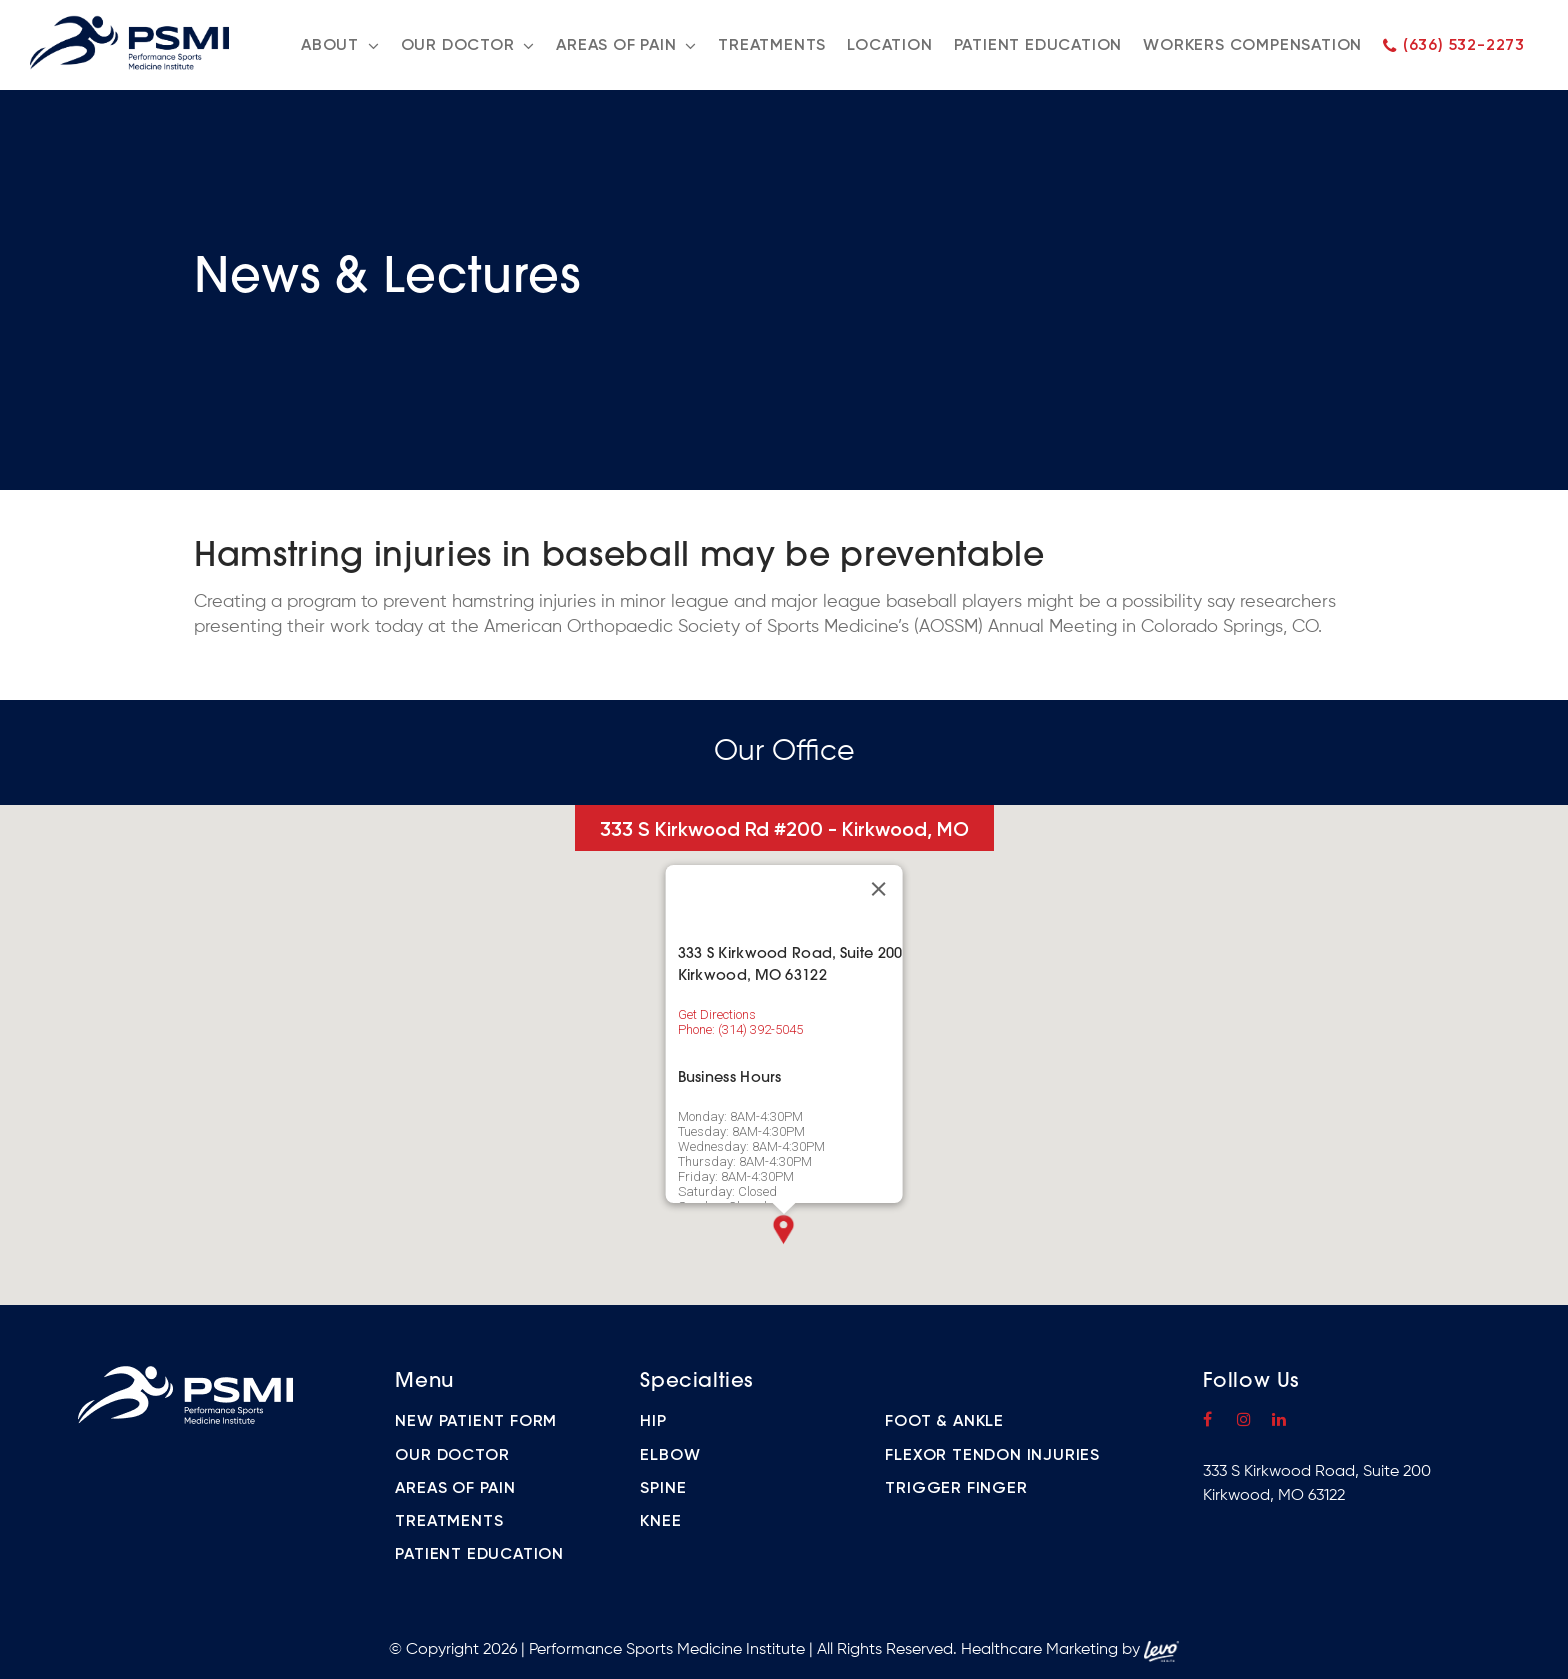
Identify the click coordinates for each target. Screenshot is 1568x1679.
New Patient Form (476, 1420)
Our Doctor (452, 1454)
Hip (653, 1420)
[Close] (878, 889)
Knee (660, 1520)
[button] (783, 1229)
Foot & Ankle (944, 1420)
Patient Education (479, 1553)
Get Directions (717, 1014)
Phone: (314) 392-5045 (740, 1029)
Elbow (670, 1454)
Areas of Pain (455, 1487)
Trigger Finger (956, 1487)
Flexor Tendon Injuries (992, 1454)
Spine (663, 1487)
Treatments (449, 1520)
